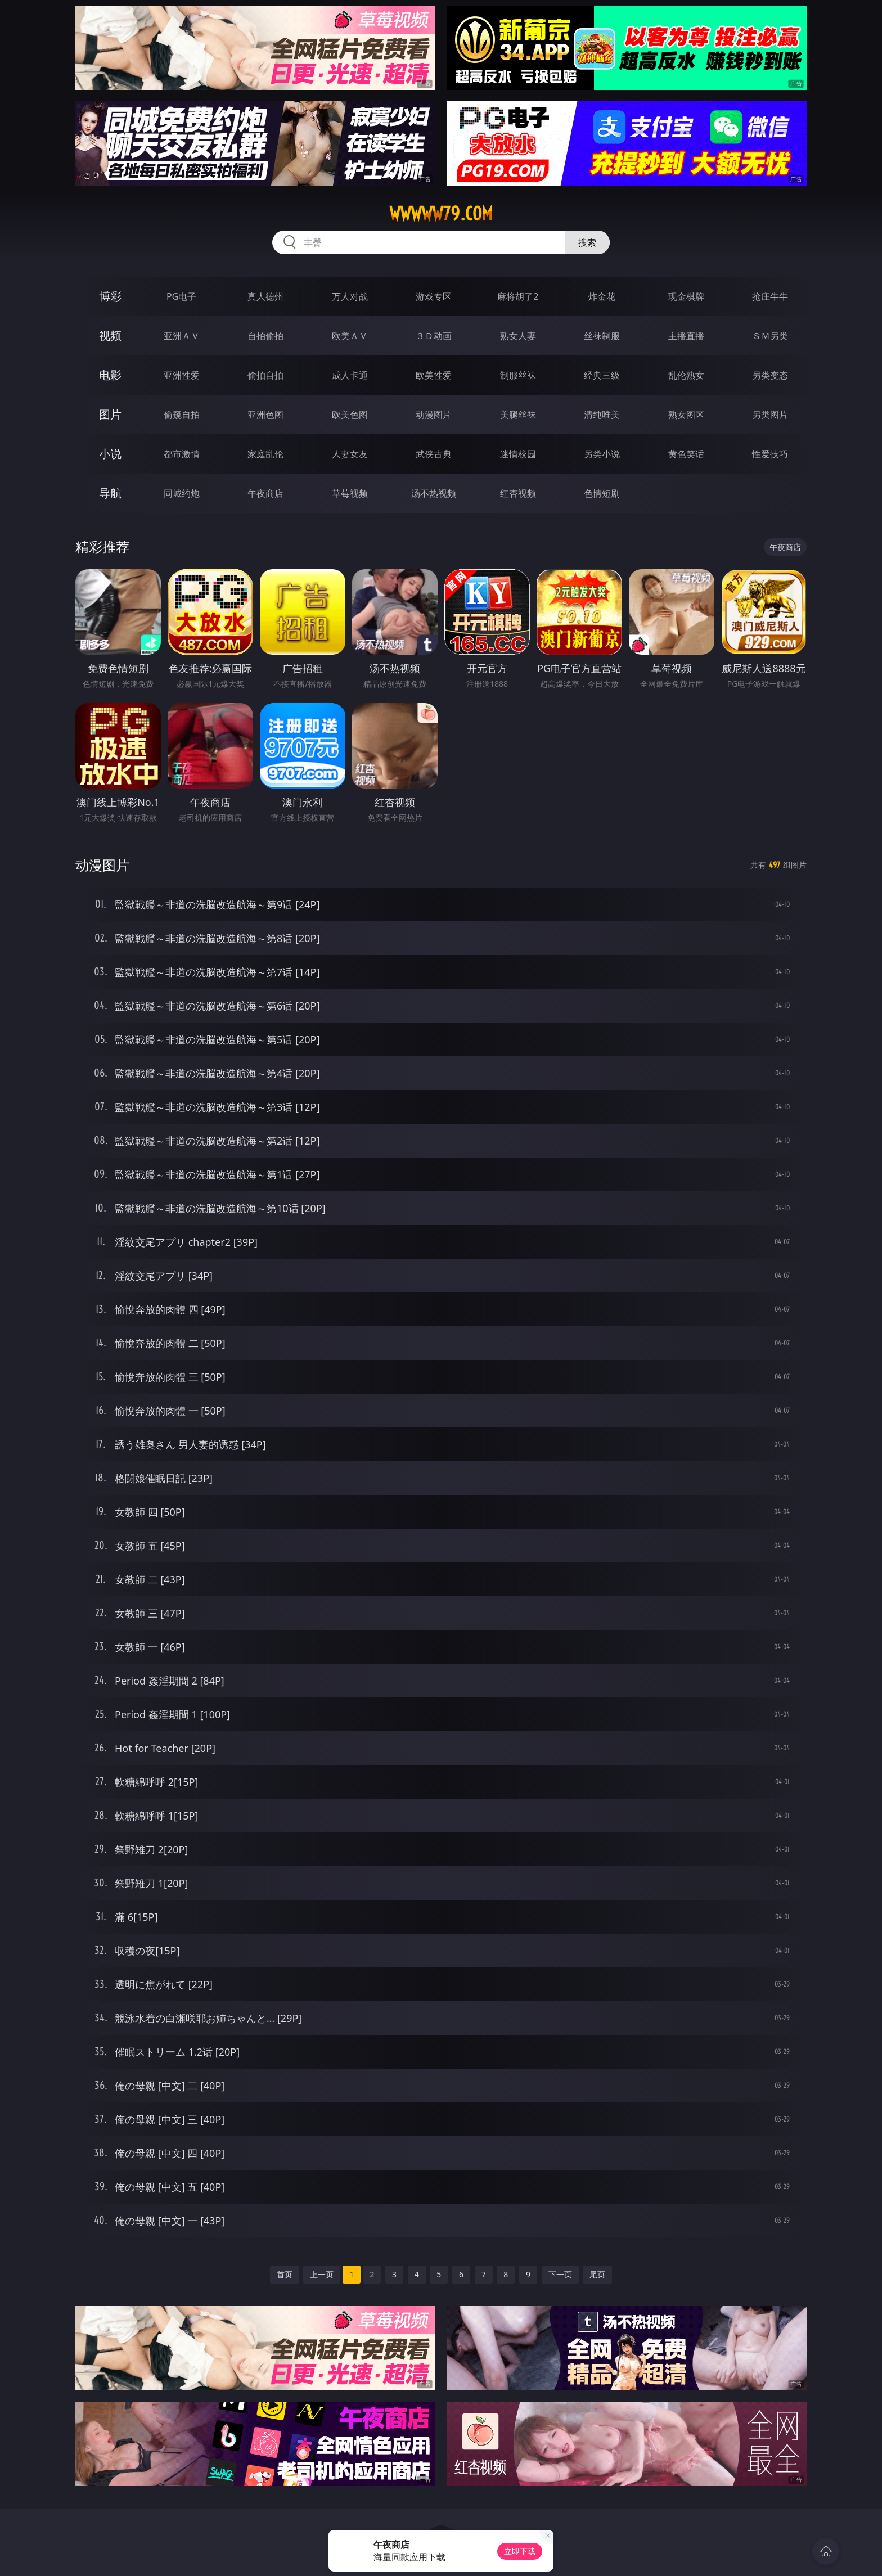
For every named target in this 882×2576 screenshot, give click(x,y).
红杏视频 (518, 493)
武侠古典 (434, 454)
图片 (110, 414)
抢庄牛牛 (770, 296)
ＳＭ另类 (770, 336)
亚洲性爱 (182, 375)
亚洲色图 (266, 414)
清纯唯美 (602, 414)
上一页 (322, 2274)
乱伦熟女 (686, 375)
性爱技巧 (770, 454)
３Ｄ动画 (434, 336)
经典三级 (602, 375)
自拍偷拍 (266, 336)
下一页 (560, 2274)
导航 (110, 493)
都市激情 (182, 454)
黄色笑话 (686, 454)
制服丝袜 (518, 375)
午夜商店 (266, 493)
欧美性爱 (434, 375)
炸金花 (601, 296)
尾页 (597, 2274)
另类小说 (602, 454)
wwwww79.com (441, 213)
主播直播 (686, 336)
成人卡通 (350, 375)
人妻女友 (350, 454)
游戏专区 (434, 296)
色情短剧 (602, 493)
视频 (110, 335)
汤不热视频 (433, 493)
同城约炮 (182, 493)
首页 (284, 2274)
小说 (110, 453)
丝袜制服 (602, 336)
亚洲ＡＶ (182, 336)
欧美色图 (350, 414)
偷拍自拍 (266, 375)
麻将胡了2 (517, 296)
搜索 (587, 242)
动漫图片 (434, 414)
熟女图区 (686, 414)
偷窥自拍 (182, 414)
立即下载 (520, 2551)
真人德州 (266, 296)
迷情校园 (518, 454)
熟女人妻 (518, 336)
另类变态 (770, 375)
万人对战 (350, 296)
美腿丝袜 (518, 414)
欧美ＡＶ (350, 336)
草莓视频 (350, 493)
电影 (110, 374)
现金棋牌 (686, 296)
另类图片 (770, 414)
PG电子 (181, 296)
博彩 (110, 296)
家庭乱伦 (266, 454)
